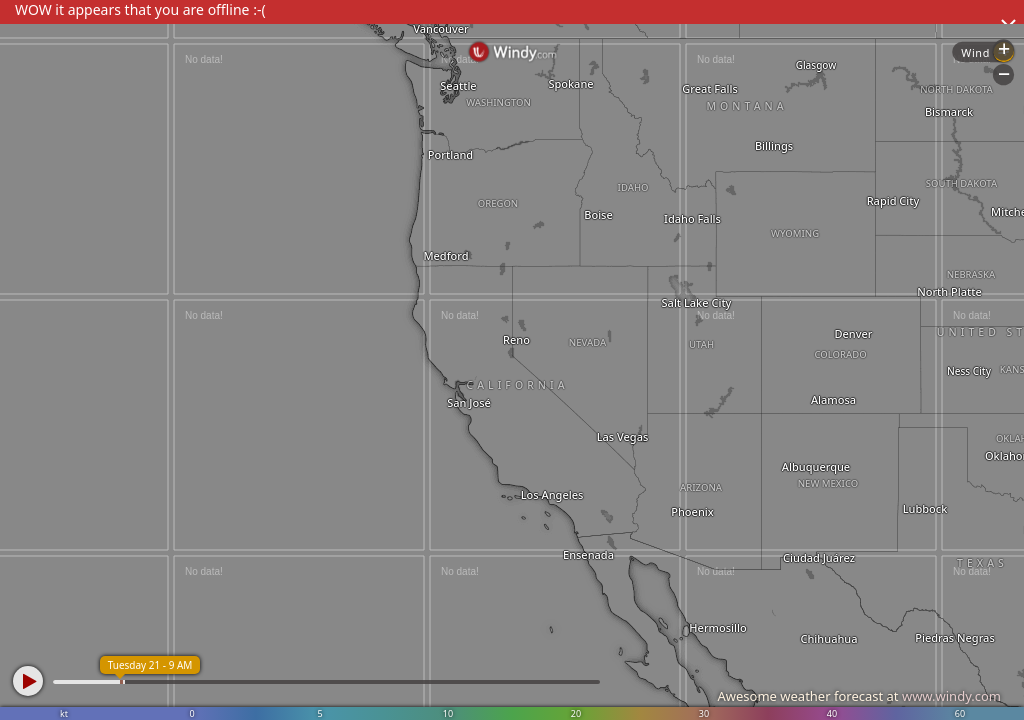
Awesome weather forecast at (859, 696)
